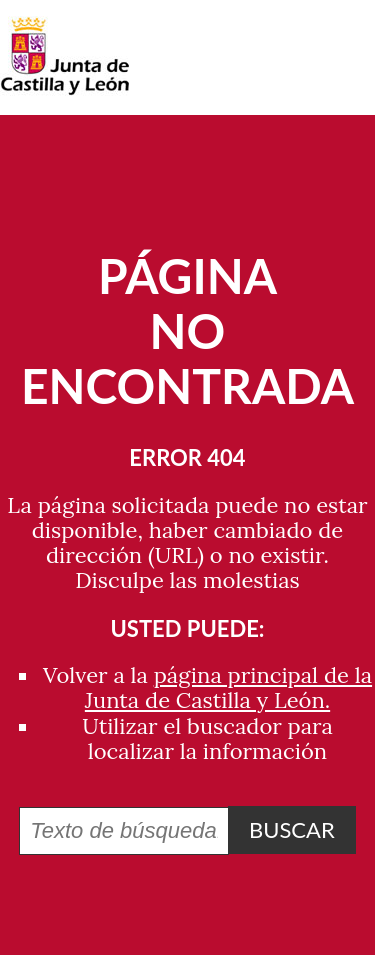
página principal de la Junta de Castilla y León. (228, 687)
